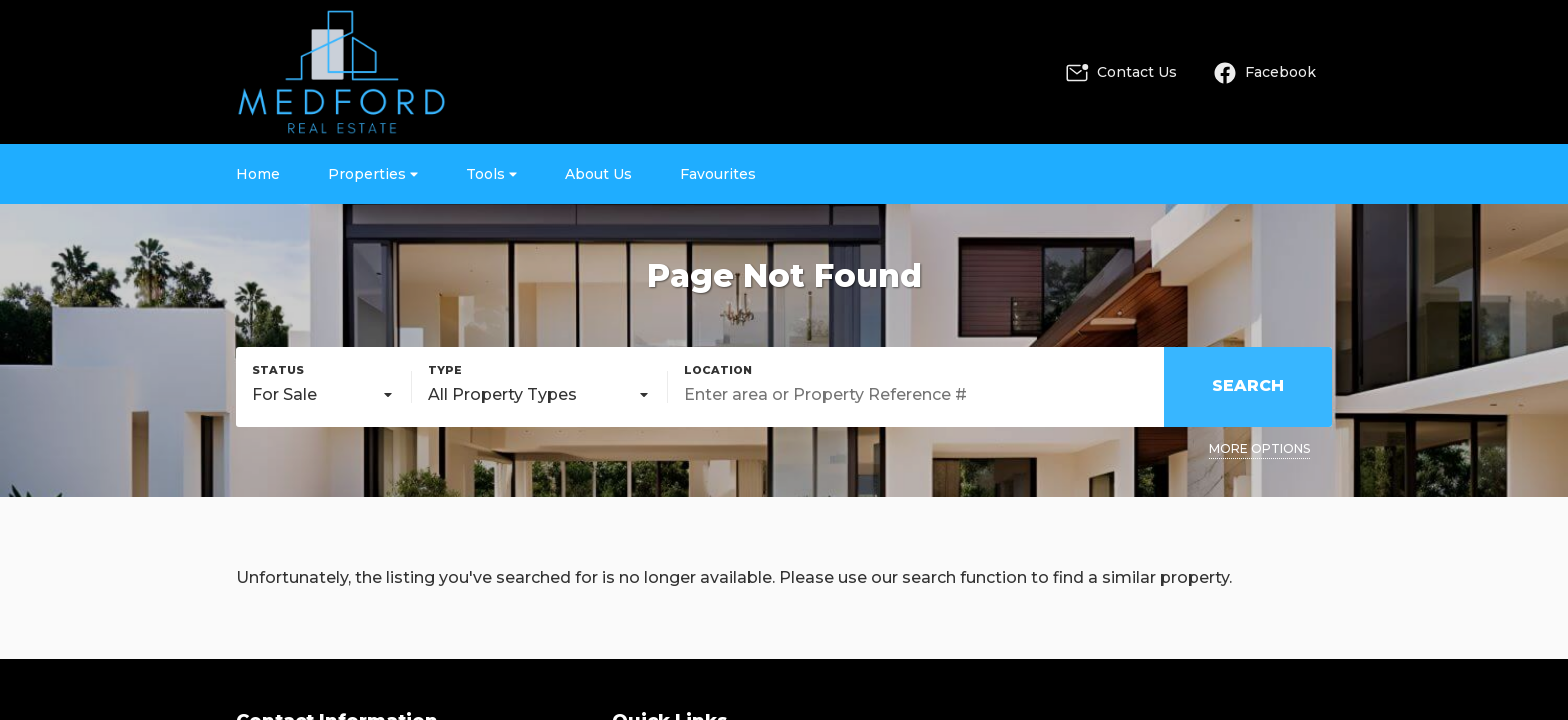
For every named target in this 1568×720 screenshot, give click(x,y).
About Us (598, 174)
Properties (373, 174)
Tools (491, 174)
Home (258, 174)
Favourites (718, 174)
